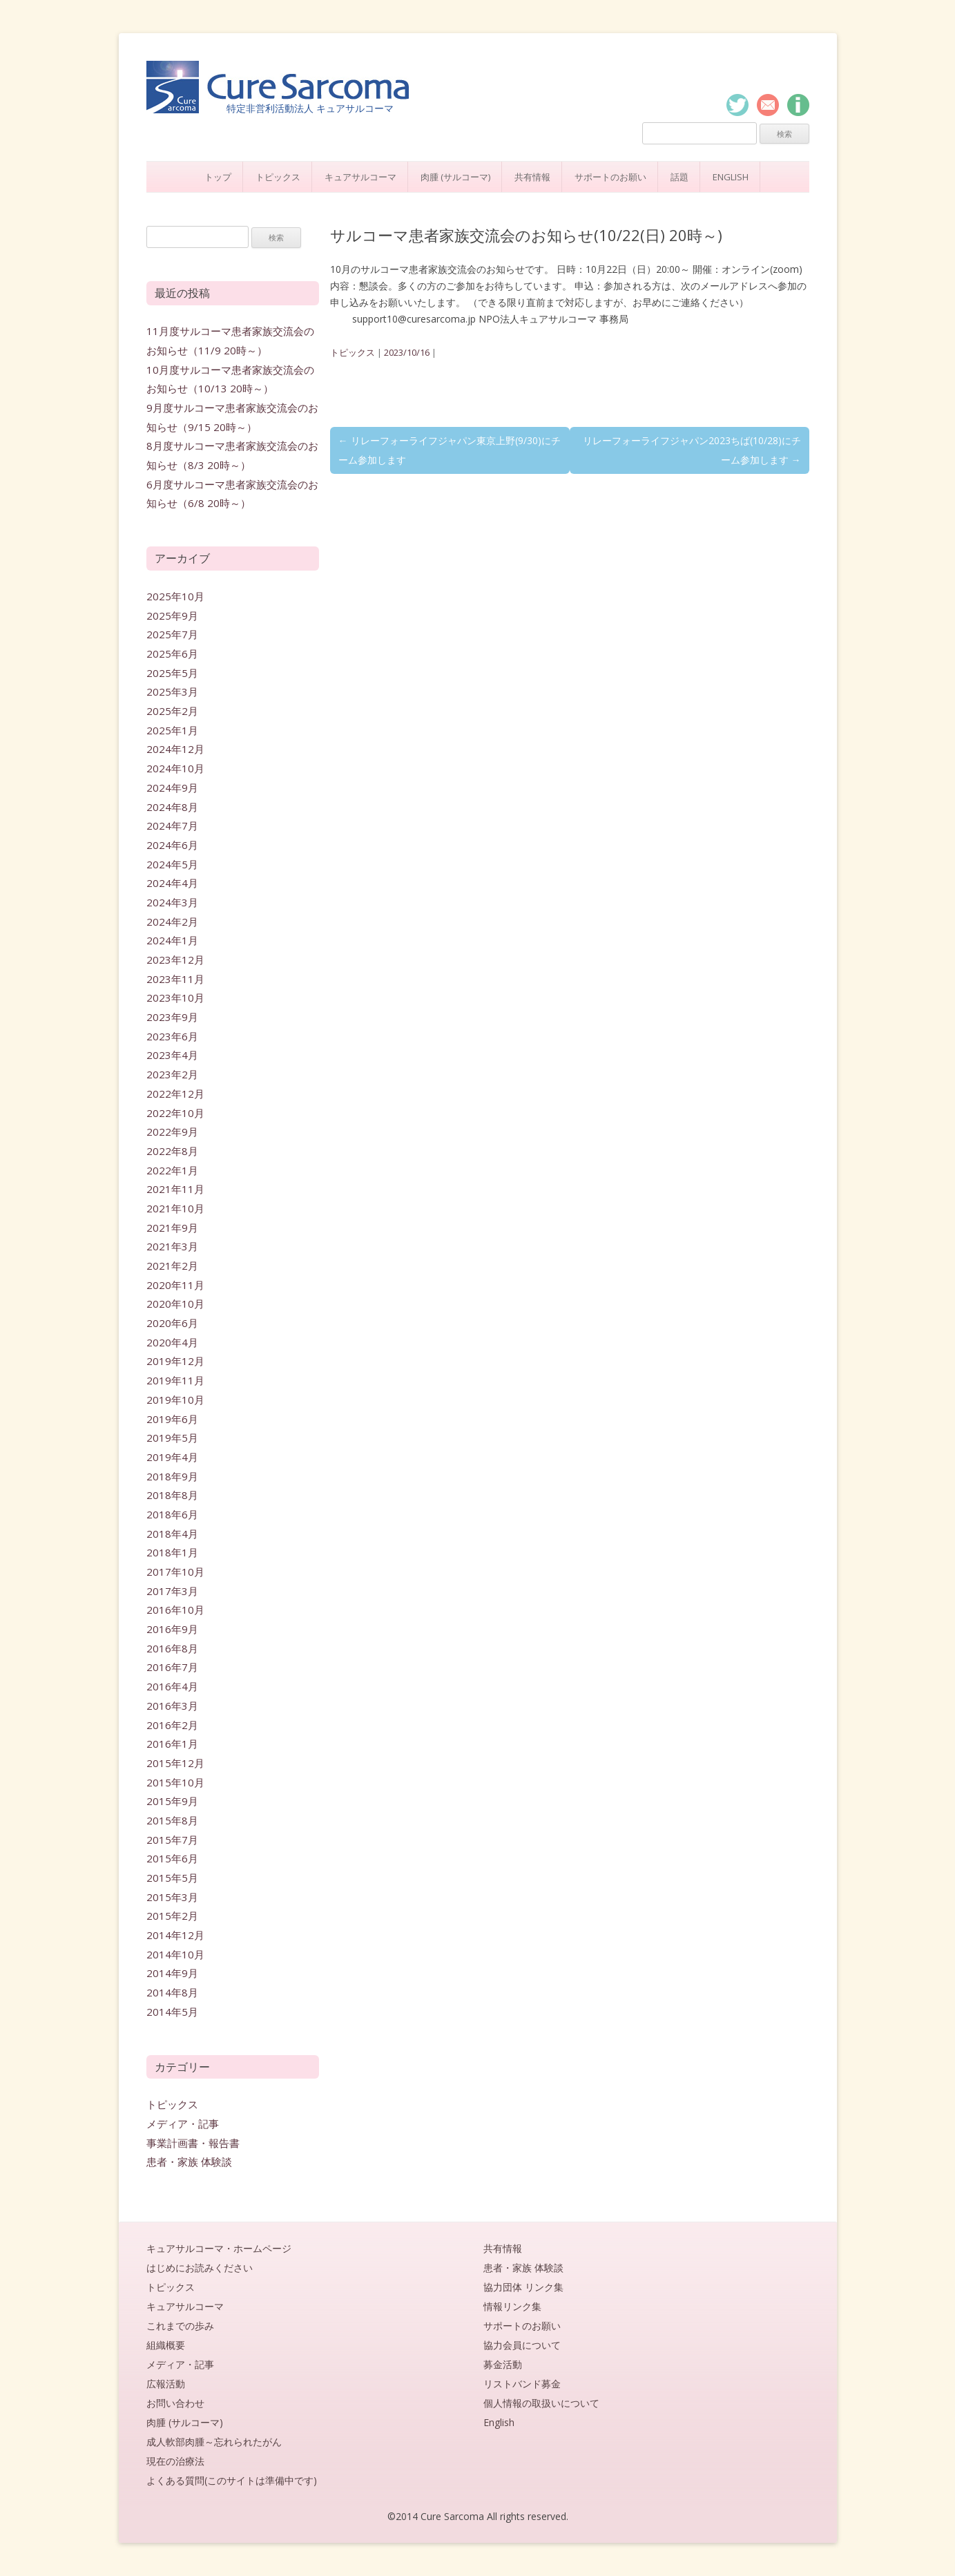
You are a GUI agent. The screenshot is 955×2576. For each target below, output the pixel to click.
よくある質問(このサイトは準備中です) (231, 2480)
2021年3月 (172, 1246)
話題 (679, 177)
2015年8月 (172, 1820)
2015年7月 (172, 1840)
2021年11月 (175, 1189)
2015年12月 (175, 1763)
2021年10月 (175, 1208)
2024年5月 (172, 864)
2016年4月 (172, 1686)
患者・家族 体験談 (189, 2161)
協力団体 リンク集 (523, 2286)
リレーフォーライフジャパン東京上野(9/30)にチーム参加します (449, 450)
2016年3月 (172, 1705)
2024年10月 (175, 768)
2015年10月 (175, 1782)
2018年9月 (172, 1476)
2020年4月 (172, 1342)
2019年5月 (172, 1437)
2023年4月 (172, 1055)
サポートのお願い (610, 177)
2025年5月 (172, 673)
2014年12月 (175, 1935)
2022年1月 (172, 1170)
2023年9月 (172, 1017)
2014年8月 (172, 1992)
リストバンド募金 (522, 2383)
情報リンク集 (512, 2306)
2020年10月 (175, 1303)
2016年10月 (175, 1609)
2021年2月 (172, 1265)
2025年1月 (172, 730)
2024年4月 (172, 883)
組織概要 (165, 2344)
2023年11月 (175, 979)
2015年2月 (172, 1916)
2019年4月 (172, 1457)
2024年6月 (172, 845)
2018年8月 (172, 1495)
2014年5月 (172, 2012)
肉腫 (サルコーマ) (455, 177)
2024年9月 (172, 787)
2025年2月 (172, 711)
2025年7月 (172, 634)
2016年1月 (172, 1743)
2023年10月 (175, 997)
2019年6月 (172, 1419)
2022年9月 (172, 1131)
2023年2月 (172, 1074)
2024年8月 (172, 807)
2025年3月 (172, 691)
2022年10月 (175, 1113)
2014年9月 (172, 1973)
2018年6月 (172, 1514)
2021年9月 (172, 1227)
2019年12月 (175, 1361)
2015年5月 (172, 1878)
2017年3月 (172, 1591)
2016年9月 (172, 1629)
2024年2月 (172, 921)
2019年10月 (175, 1399)
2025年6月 (172, 653)
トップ (217, 177)
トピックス (277, 177)
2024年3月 (172, 902)
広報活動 (165, 2383)
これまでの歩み (180, 2325)
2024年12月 (175, 749)
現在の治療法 (175, 2461)
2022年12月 (175, 1093)
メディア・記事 (182, 2123)
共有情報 (532, 177)
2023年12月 (175, 959)
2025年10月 (175, 596)
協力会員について (522, 2344)
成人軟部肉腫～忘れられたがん (214, 2441)
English (731, 177)
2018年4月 (172, 1533)
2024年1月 (172, 940)
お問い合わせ (175, 2403)
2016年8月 (172, 1648)
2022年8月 (172, 1151)
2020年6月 (172, 1323)
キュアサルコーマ (360, 177)
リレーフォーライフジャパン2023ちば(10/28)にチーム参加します (692, 450)
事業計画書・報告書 (193, 2143)
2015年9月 (172, 1801)
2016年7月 (172, 1667)
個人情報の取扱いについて (541, 2403)
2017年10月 (175, 1571)
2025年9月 (172, 615)
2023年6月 (172, 1036)
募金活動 (502, 2364)
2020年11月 (175, 1285)
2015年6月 (172, 1858)
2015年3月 (172, 1897)
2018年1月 (172, 1552)
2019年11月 (175, 1380)
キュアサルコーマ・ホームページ (218, 2248)
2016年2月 (172, 1725)
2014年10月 (175, 1954)
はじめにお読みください (199, 2267)
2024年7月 (172, 825)
